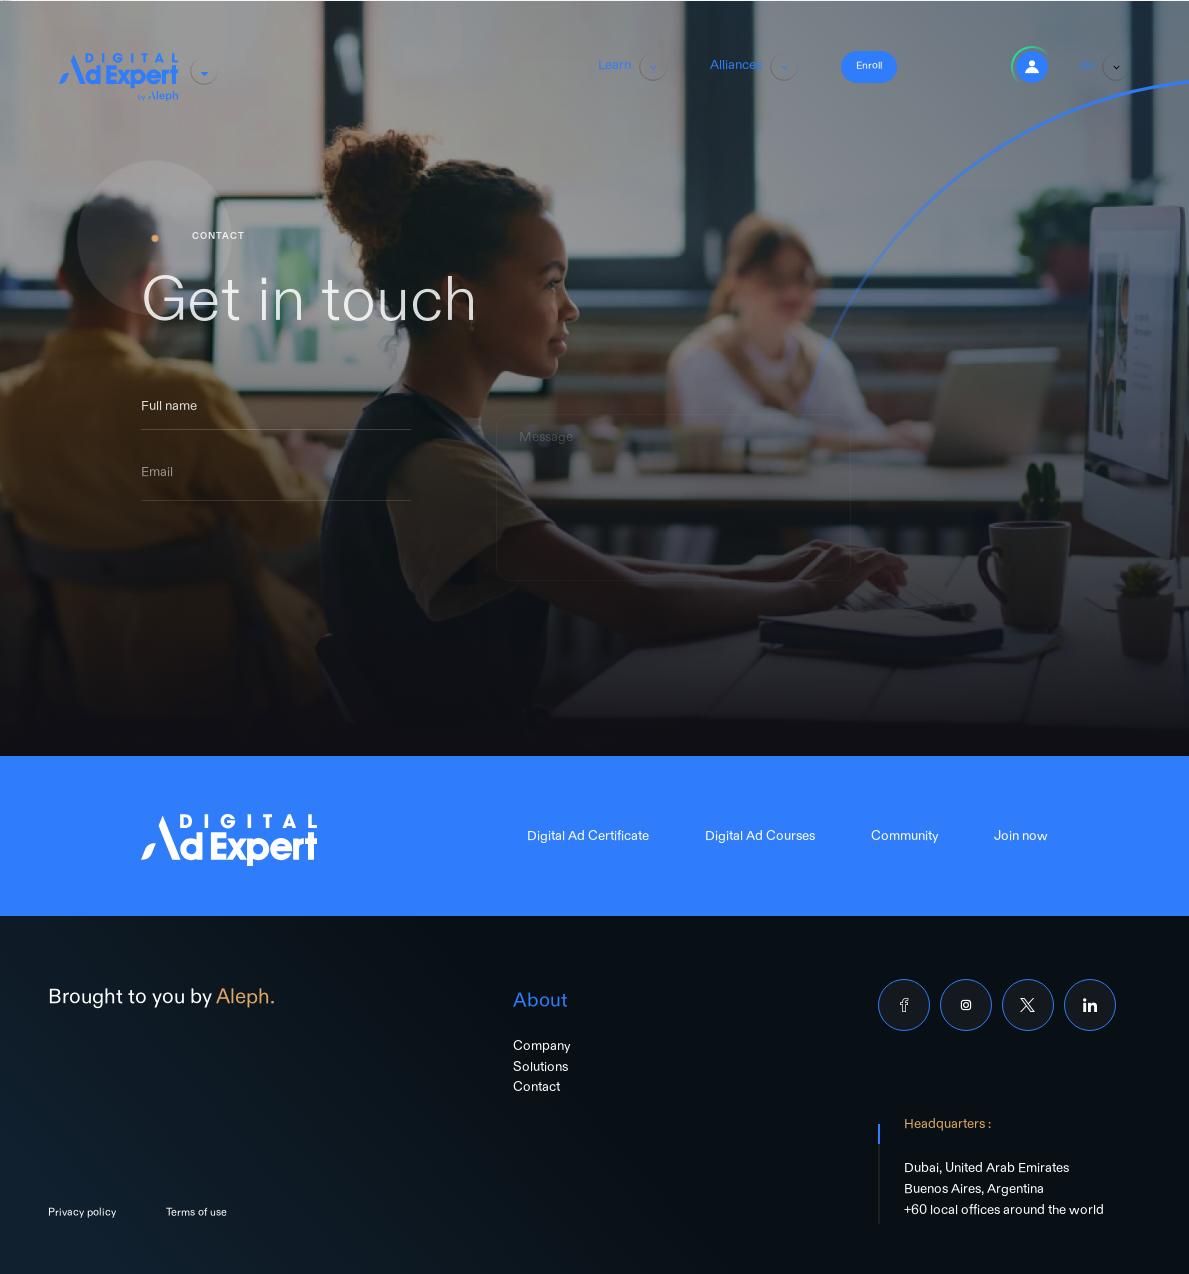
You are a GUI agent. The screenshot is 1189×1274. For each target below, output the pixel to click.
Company (541, 1049)
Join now (1021, 839)
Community (904, 839)
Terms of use (196, 1215)
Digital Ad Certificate (588, 839)
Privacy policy (82, 1215)
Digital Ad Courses (760, 839)
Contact (536, 1090)
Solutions (540, 1070)
